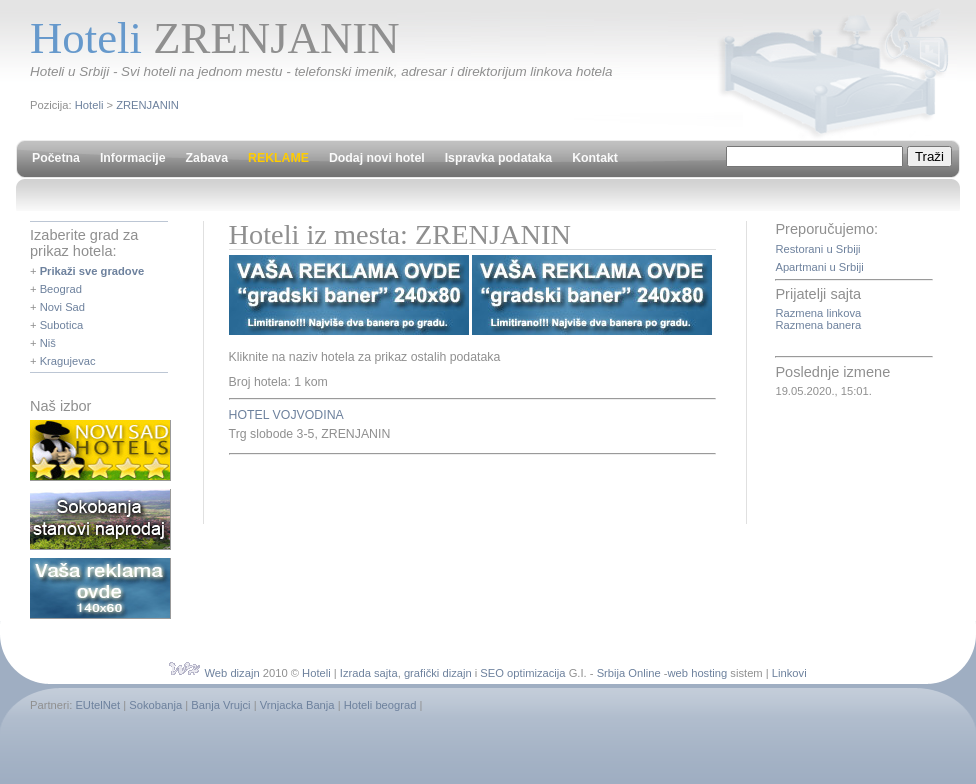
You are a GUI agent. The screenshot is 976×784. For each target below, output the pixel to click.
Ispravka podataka (498, 158)
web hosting (698, 673)
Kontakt (595, 158)
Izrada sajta (369, 673)
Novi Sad (62, 307)
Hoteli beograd (380, 705)
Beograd (61, 289)
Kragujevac (68, 361)
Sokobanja (155, 705)
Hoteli (89, 105)
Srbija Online (629, 673)
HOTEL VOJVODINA (286, 415)
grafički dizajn (438, 673)
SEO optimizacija (522, 673)
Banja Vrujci (220, 705)
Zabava (207, 158)
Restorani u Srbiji (817, 249)
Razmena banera (818, 325)
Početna (56, 158)
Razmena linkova (818, 313)
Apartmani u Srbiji (819, 267)
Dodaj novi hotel (377, 158)
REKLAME (278, 158)
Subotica (62, 325)
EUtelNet (97, 705)
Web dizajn (231, 673)
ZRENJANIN (147, 105)
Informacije (133, 158)
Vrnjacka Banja (297, 705)
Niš (48, 343)
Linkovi (789, 673)
